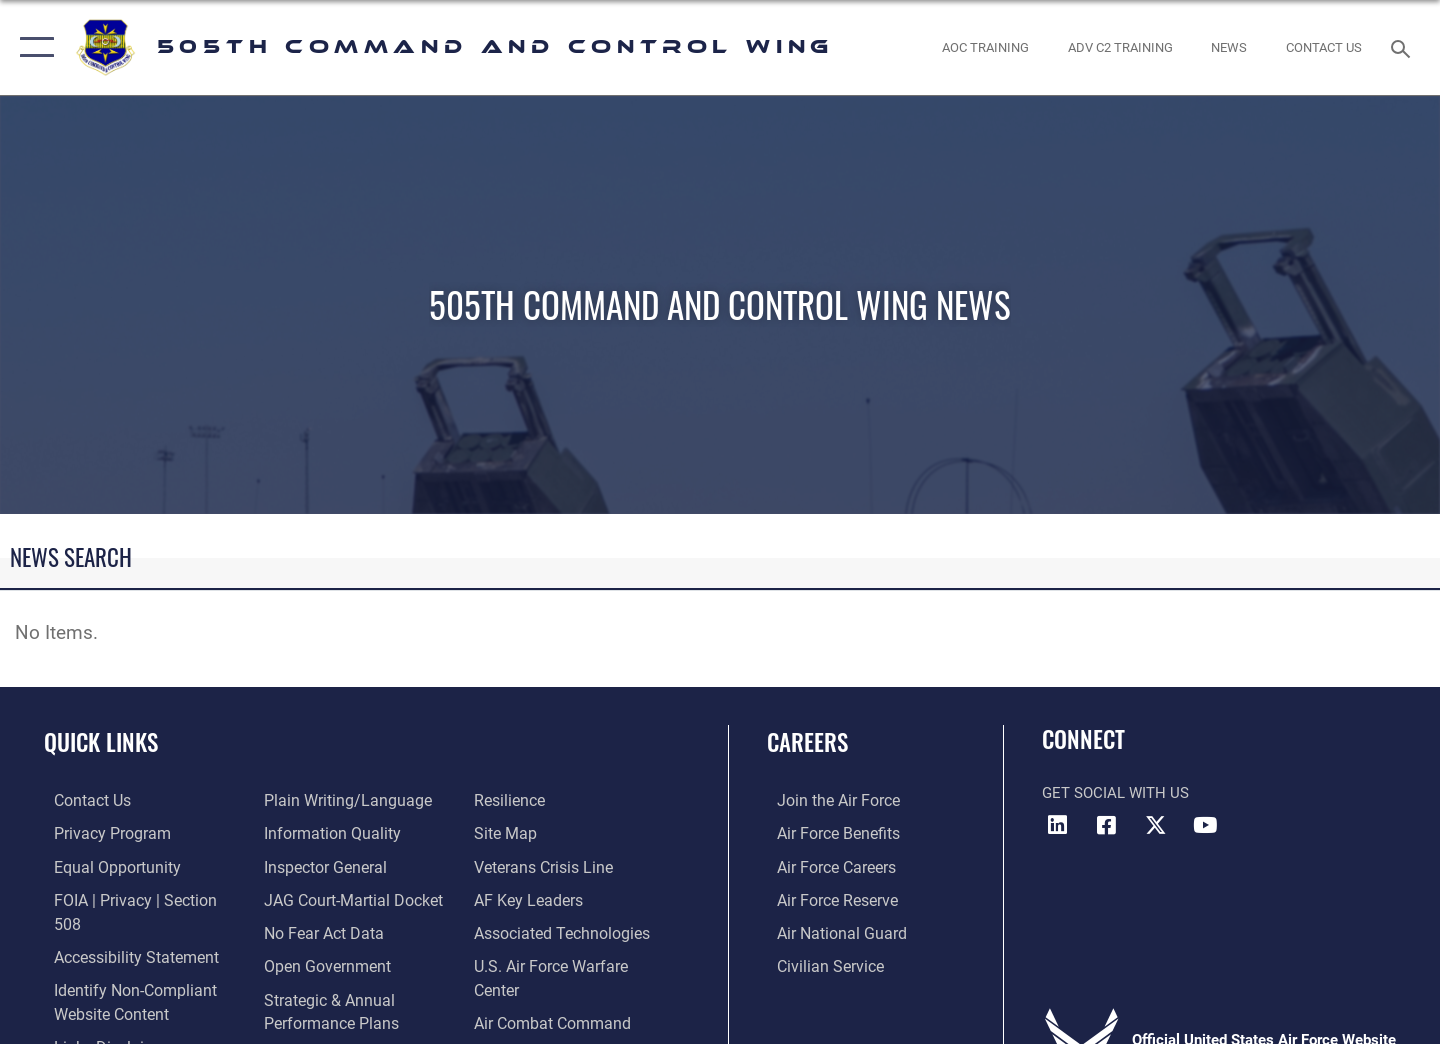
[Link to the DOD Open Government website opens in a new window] (320, 931)
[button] (32, 47)
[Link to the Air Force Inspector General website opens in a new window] (320, 833)
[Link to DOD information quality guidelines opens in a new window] (325, 800)
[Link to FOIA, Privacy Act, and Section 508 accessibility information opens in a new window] (135, 898)
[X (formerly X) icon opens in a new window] (1156, 825)
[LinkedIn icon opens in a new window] (1057, 825)
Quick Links (101, 742)
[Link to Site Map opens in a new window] (506, 800)
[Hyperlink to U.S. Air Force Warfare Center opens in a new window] (575, 931)
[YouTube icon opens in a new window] (1205, 825)
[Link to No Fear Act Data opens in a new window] (318, 898)
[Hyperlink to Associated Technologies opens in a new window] (562, 898)
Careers (807, 742)
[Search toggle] (1403, 47)
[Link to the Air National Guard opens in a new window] (828, 931)
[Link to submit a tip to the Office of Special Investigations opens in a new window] (301, 1020)
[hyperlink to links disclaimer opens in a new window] (100, 1020)
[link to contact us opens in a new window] (1324, 47)
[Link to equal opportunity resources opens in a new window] (103, 865)
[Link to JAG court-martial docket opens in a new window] (347, 865)
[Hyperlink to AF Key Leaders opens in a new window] (528, 865)
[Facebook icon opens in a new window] (1107, 825)
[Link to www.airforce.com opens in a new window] (826, 800)
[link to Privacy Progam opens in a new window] (98, 833)
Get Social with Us (1115, 793)
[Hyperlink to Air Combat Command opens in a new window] (551, 964)
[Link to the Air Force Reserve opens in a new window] (826, 898)
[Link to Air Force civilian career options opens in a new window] (818, 964)
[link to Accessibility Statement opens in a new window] (123, 931)
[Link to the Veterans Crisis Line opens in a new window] (544, 833)
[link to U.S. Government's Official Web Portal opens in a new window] (505, 996)
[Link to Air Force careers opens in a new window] (825, 865)
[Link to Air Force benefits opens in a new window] (826, 833)
